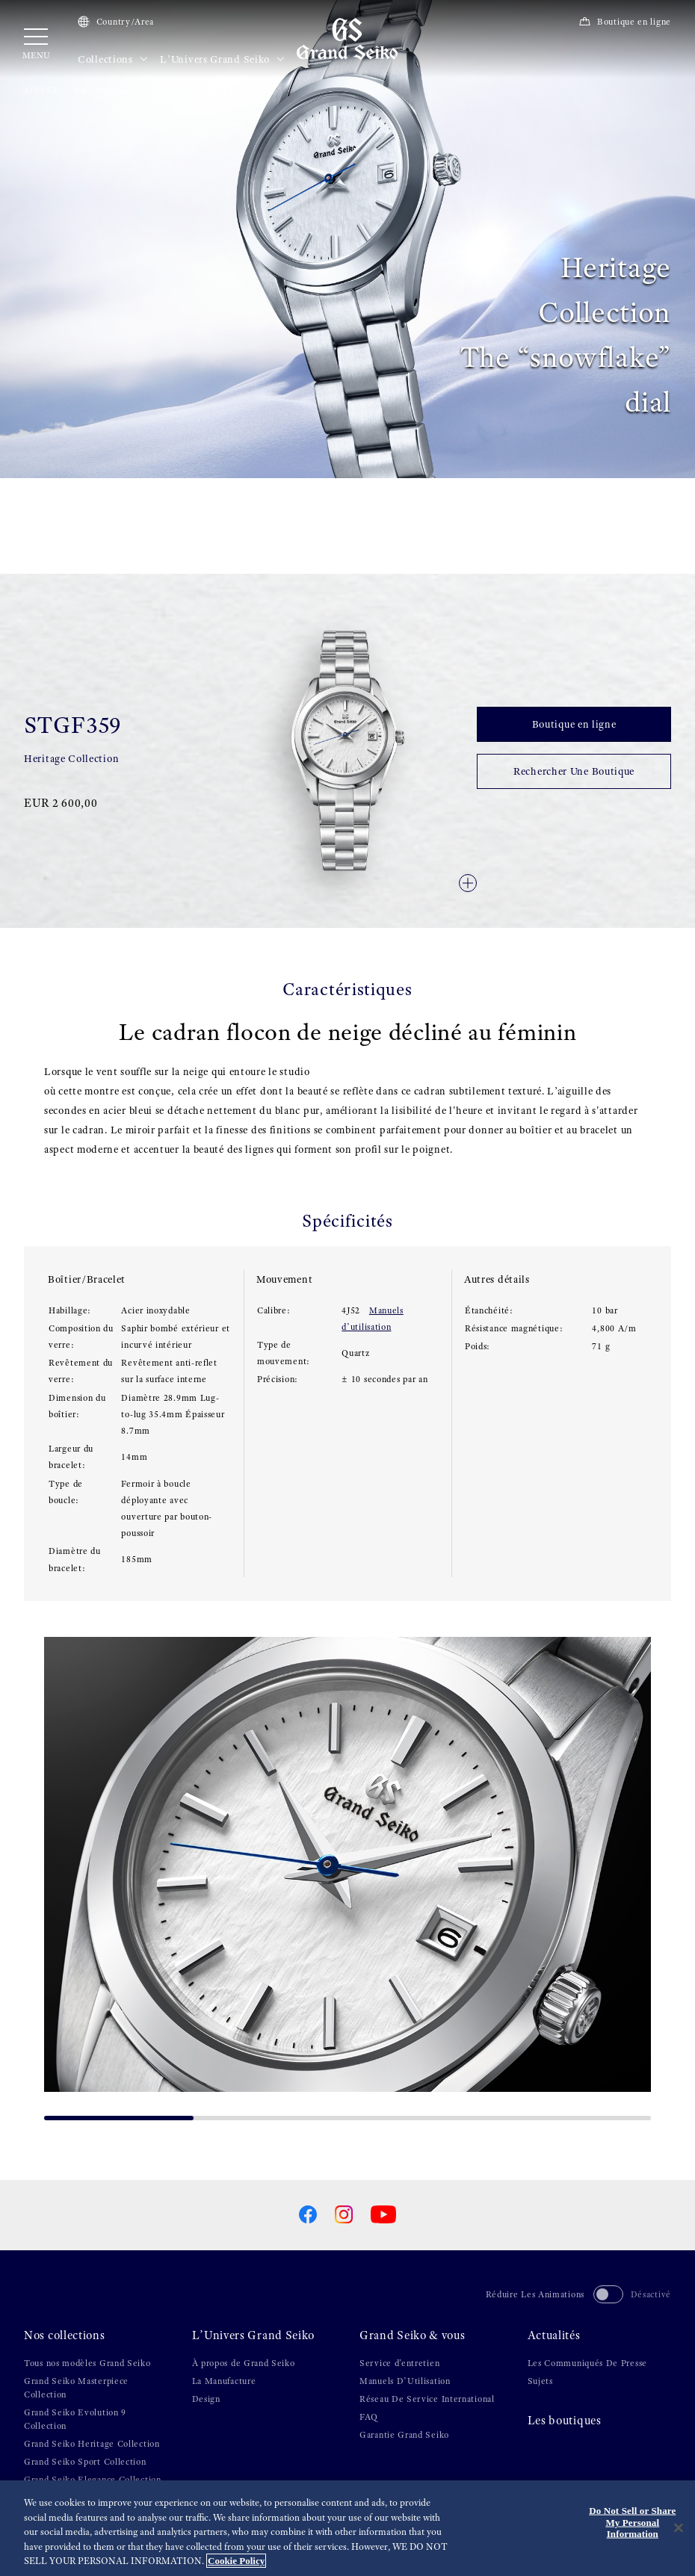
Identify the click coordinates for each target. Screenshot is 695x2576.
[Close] (678, 2528)
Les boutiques (565, 2420)
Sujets (540, 2381)
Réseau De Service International (427, 2399)
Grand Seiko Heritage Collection (92, 2444)
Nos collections (64, 2335)
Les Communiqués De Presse (588, 2363)
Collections (113, 59)
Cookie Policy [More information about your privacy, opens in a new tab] (236, 2562)
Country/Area (116, 22)
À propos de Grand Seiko (243, 2363)
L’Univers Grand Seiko (222, 59)
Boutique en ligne (624, 22)
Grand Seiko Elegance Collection (92, 2480)
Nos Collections (101, 90)
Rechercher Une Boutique (573, 771)
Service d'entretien (399, 2363)
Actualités (554, 2335)
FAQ (368, 2417)
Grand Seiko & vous (412, 2335)
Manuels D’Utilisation (405, 2381)
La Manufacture (224, 2381)
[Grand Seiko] (347, 38)
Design (206, 2399)
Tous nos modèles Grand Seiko (87, 2363)
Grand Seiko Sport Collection (85, 2462)
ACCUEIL (42, 90)
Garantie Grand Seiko (404, 2435)
